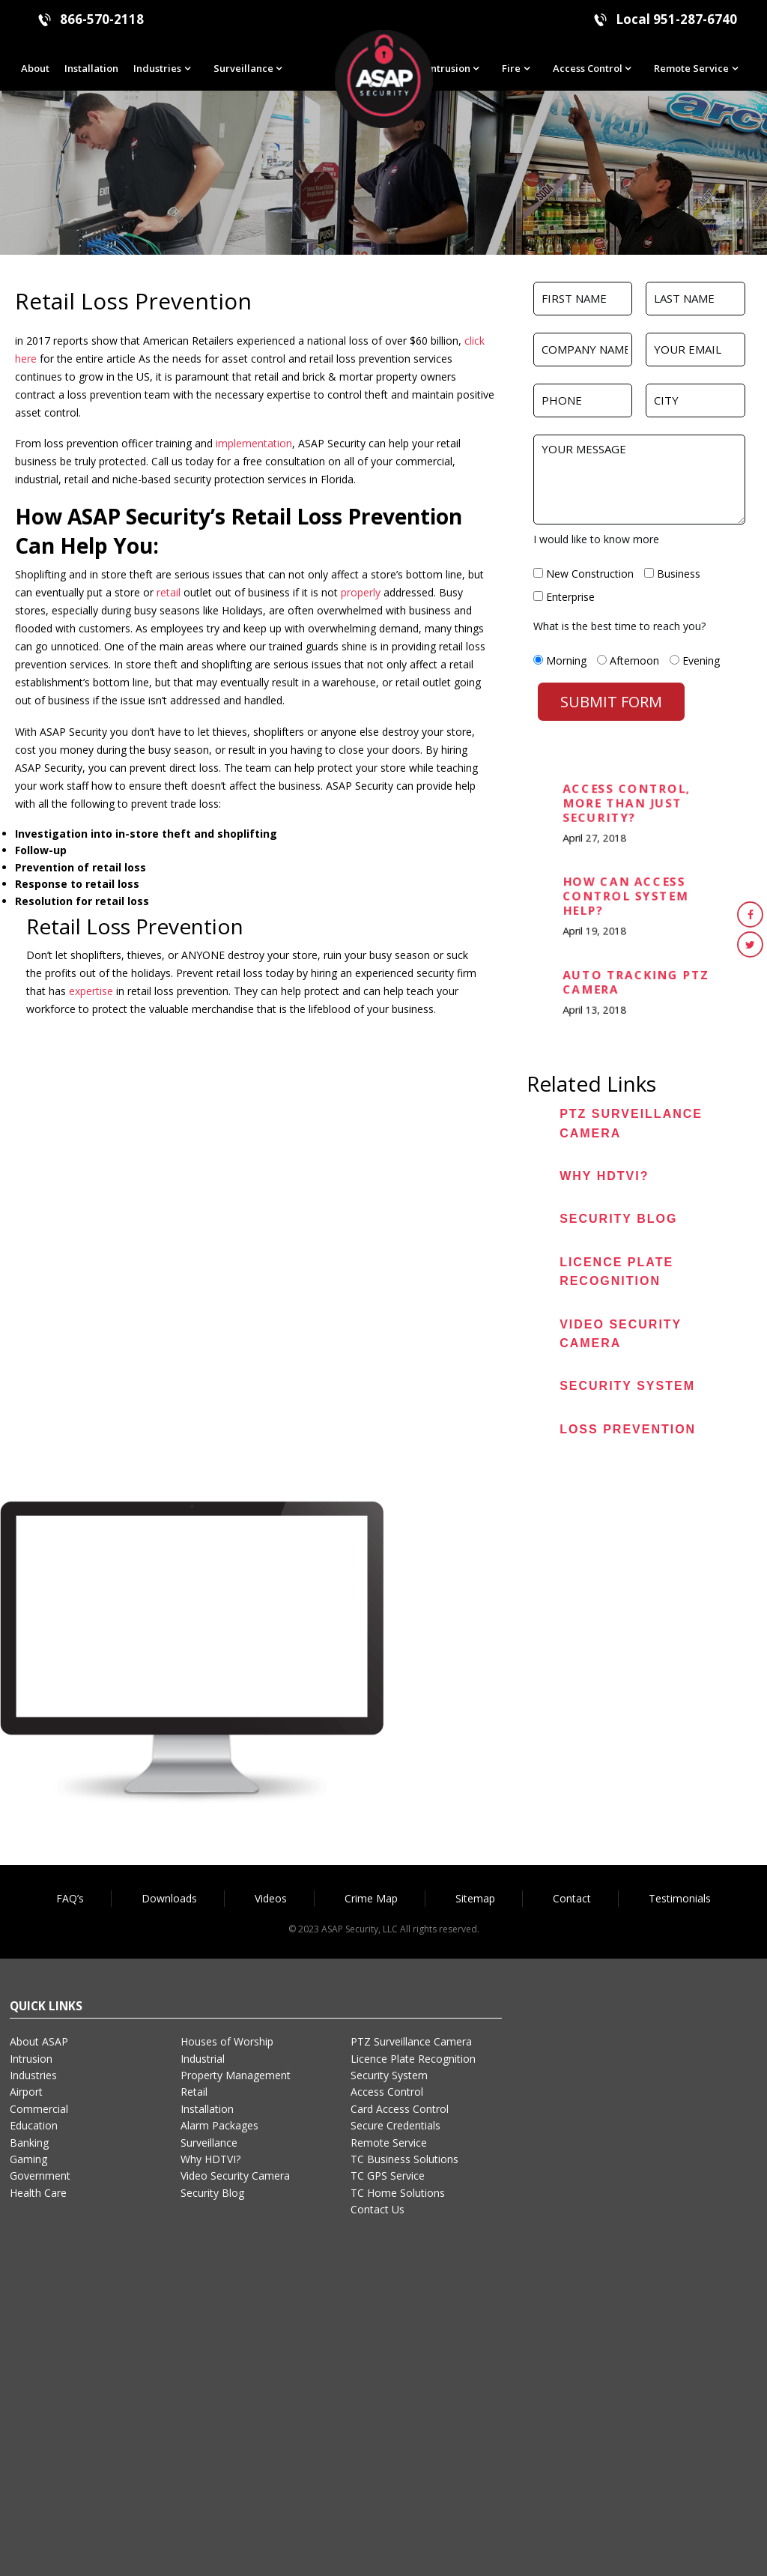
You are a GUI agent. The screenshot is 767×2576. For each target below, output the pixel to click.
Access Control (587, 68)
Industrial (203, 2059)
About (35, 68)
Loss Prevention (628, 1429)
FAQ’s (70, 1898)
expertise (91, 991)
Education (34, 2125)
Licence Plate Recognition (413, 2059)
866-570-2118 (102, 19)
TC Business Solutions (404, 2159)
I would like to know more (596, 539)
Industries (157, 68)
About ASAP (39, 2041)
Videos (271, 1898)
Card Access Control (400, 2109)
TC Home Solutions (398, 2193)
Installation (91, 68)
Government (40, 2175)
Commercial (39, 2109)
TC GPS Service (388, 2175)
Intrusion (449, 68)
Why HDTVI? (604, 1176)
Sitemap (475, 1898)
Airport (26, 2091)
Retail (194, 2091)
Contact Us (377, 2209)
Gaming (28, 2159)
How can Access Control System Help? (627, 897)
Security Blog (618, 1218)
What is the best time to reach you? (619, 626)
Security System (627, 1385)
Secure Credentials (395, 2125)
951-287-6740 (695, 19)
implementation (254, 443)
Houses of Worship (227, 2041)
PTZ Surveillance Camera (411, 2041)
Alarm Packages (219, 2125)
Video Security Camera (235, 2175)
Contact (572, 1898)
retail (169, 592)
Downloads (169, 1898)
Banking (29, 2142)
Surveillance (243, 68)
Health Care (38, 2193)
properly (359, 592)
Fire (511, 68)
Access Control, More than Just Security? (628, 804)
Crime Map (371, 1898)
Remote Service (691, 68)
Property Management (236, 2075)
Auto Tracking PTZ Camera (636, 983)
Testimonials (680, 1898)
